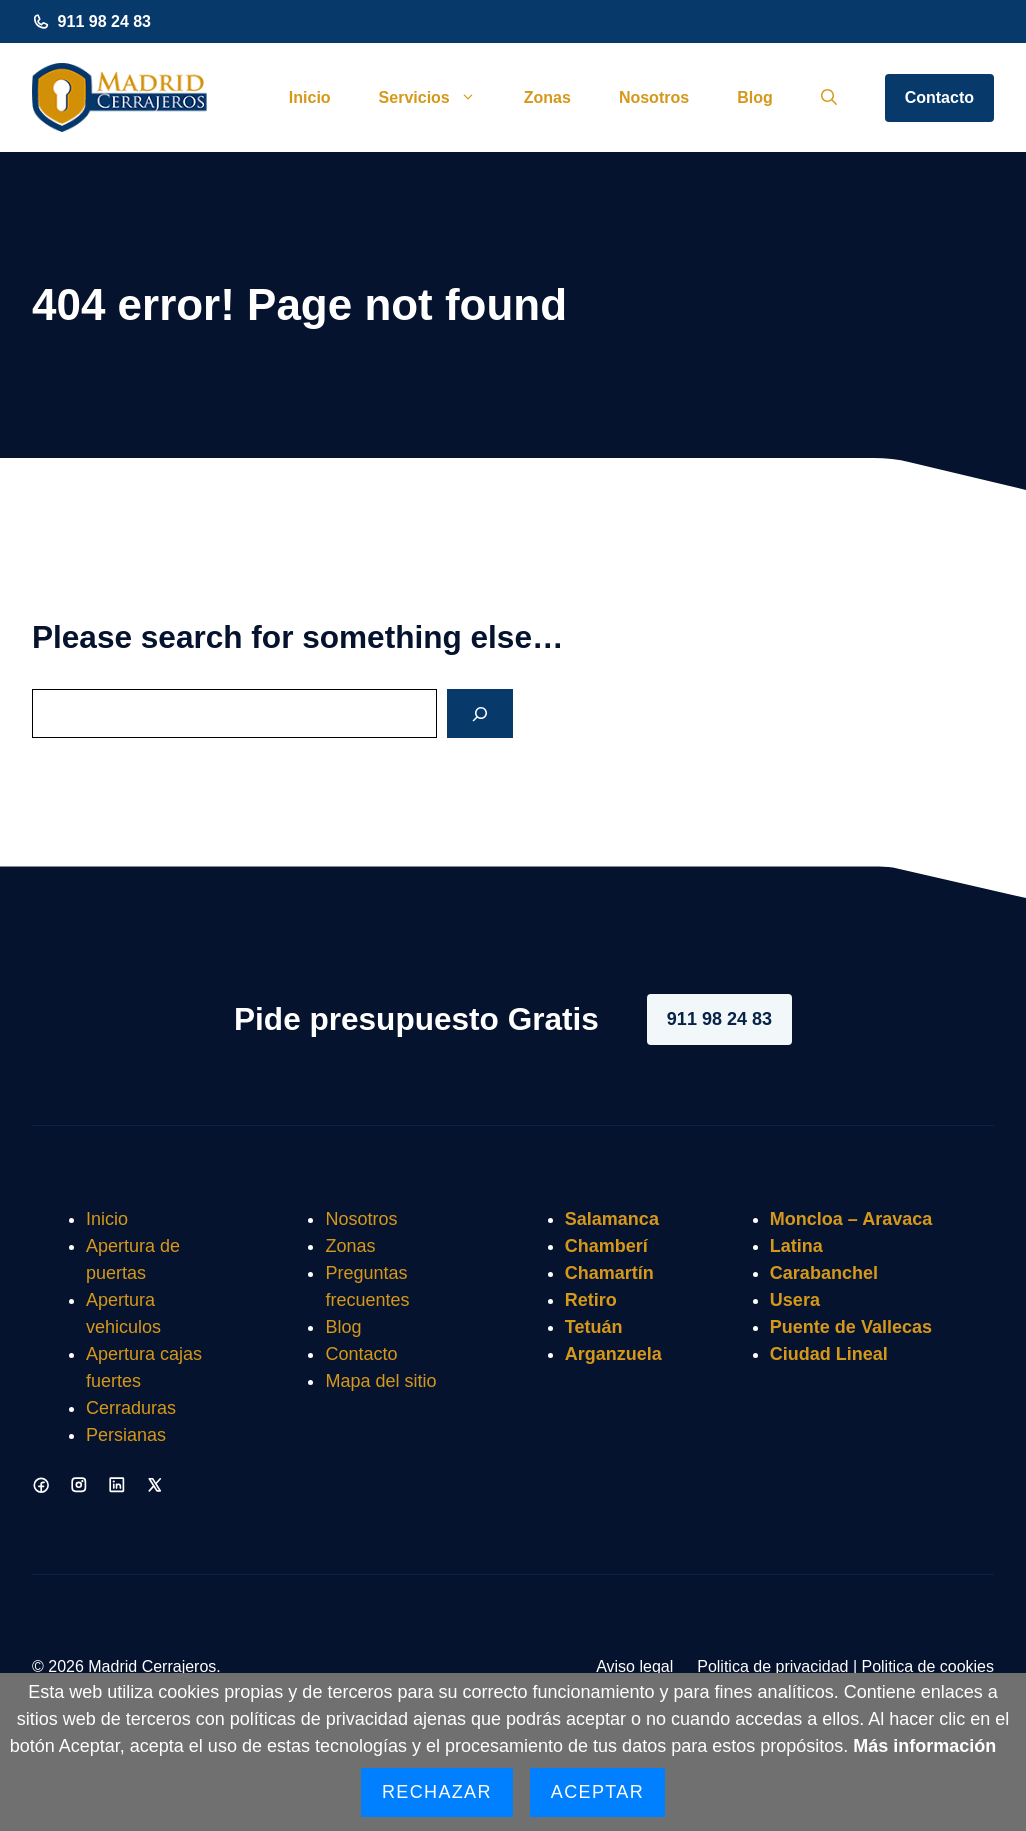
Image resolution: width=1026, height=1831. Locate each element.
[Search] (480, 713)
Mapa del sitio (380, 1381)
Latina (796, 1246)
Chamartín (609, 1273)
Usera (795, 1300)
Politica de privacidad (772, 1666)
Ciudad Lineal (829, 1354)
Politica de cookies (927, 1666)
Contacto (939, 97)
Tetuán (594, 1327)
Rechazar (437, 1792)
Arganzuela (613, 1354)
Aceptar (597, 1792)
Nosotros (654, 97)
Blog (755, 97)
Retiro (591, 1300)
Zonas (547, 97)
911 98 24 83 (104, 21)
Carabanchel (824, 1273)
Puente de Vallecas (851, 1327)
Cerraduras (131, 1408)
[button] (829, 98)
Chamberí (606, 1246)
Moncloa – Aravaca (851, 1219)
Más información (924, 1746)
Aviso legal (634, 1666)
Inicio (310, 97)
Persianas (126, 1435)
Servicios (439, 98)
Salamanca (612, 1219)
